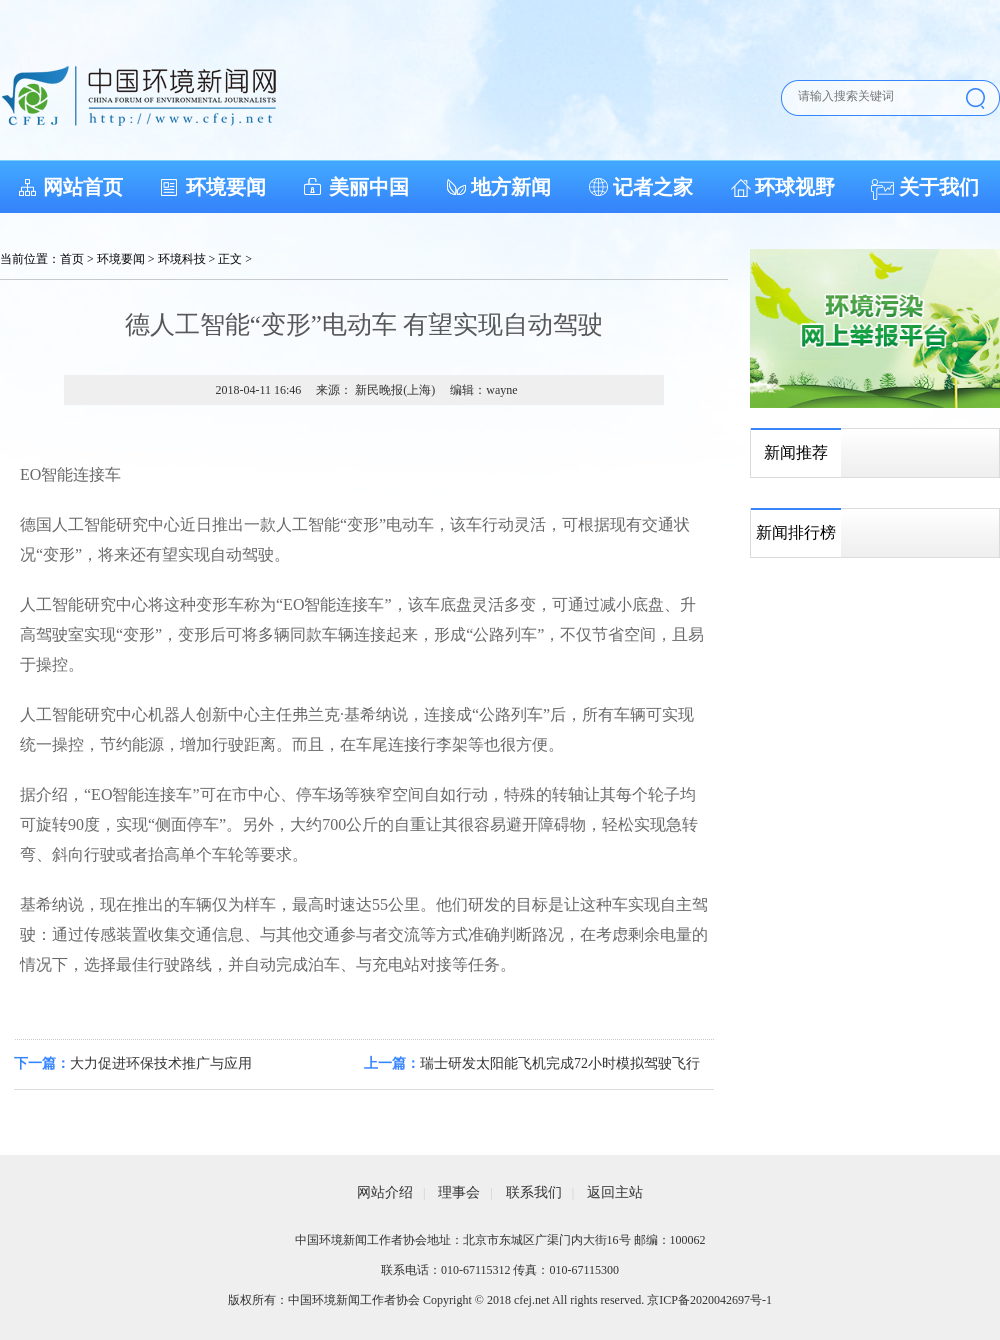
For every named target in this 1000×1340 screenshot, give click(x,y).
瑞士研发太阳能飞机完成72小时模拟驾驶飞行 (560, 1063)
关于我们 (939, 187)
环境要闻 (226, 187)
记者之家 (653, 187)
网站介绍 (385, 1192)
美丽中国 (369, 187)
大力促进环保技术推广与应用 (161, 1063)
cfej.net (532, 1300)
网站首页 (83, 187)
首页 (72, 259)
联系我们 (534, 1192)
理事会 (459, 1192)
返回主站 (615, 1192)
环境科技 (182, 259)
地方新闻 (511, 187)
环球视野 (795, 187)
